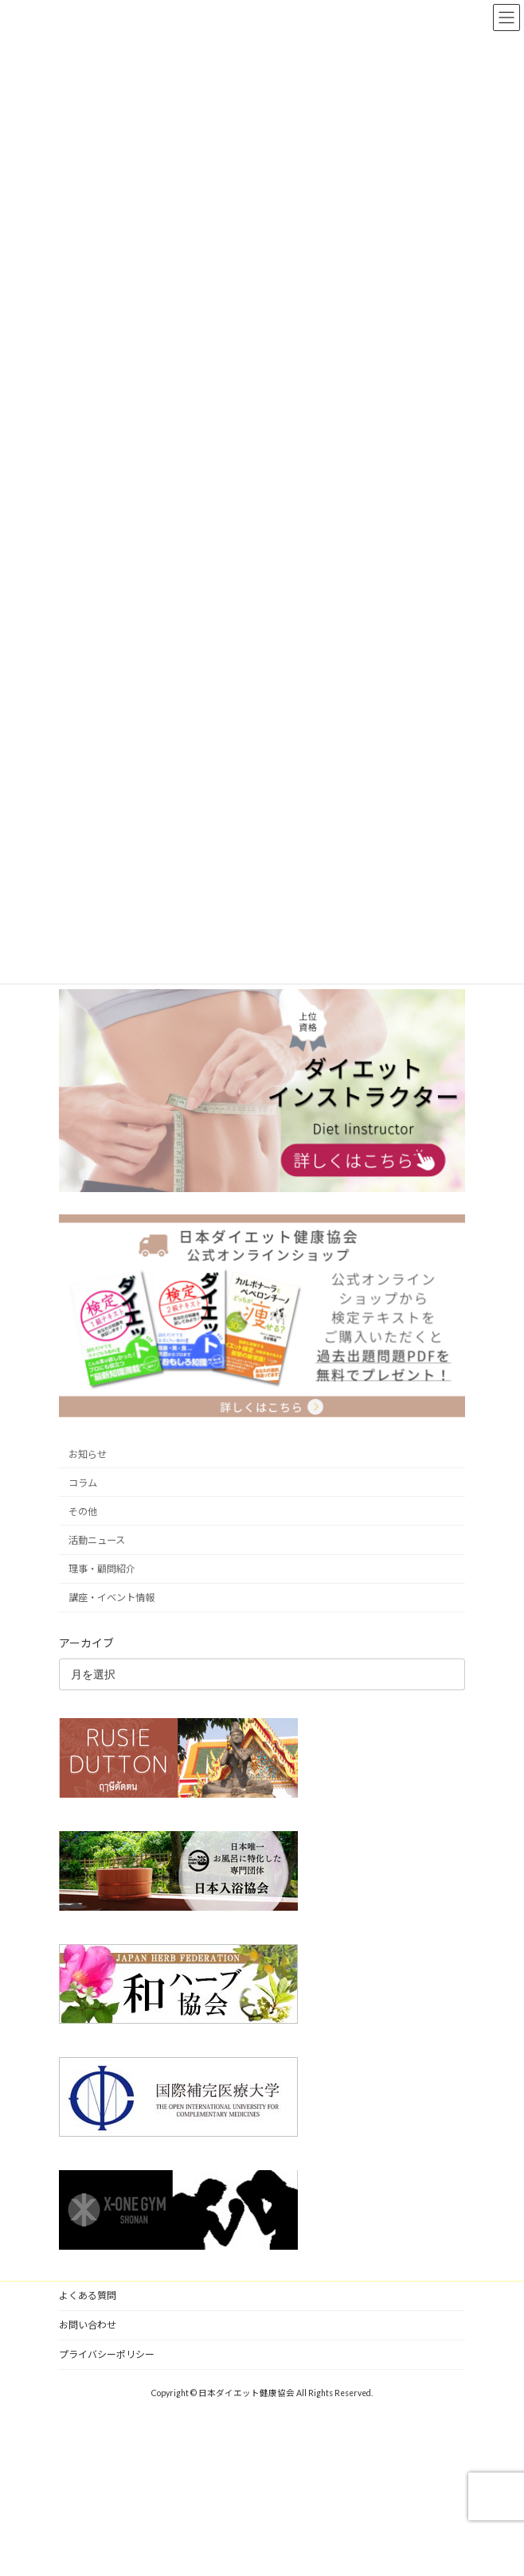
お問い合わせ (87, 2325)
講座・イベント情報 (111, 1598)
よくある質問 (87, 2295)
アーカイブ (86, 1643)
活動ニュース (96, 1540)
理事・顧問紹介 (101, 1569)
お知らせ (87, 1454)
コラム (82, 1483)
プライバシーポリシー (106, 2354)
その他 (82, 1512)
